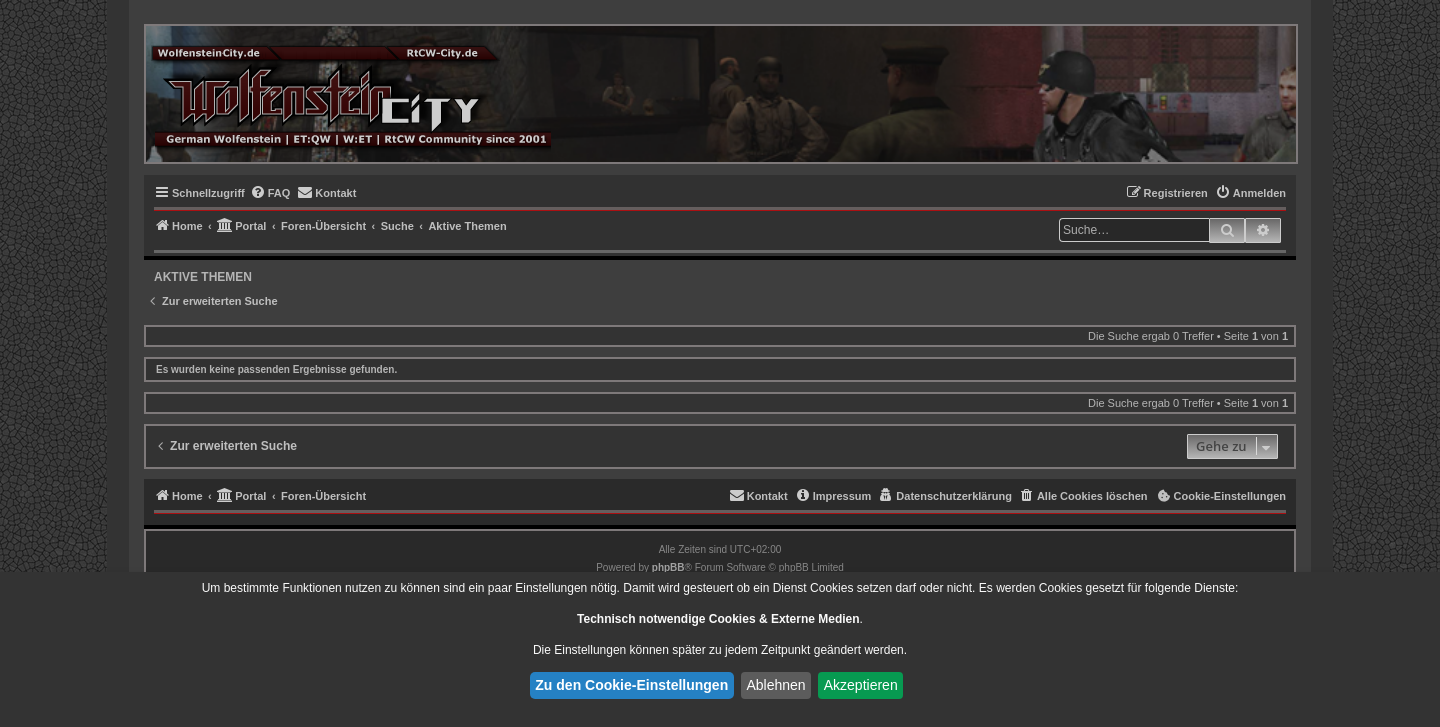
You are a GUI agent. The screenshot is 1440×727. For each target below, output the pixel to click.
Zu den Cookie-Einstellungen (631, 685)
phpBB (668, 567)
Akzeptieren (861, 685)
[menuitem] (270, 193)
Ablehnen (775, 685)
